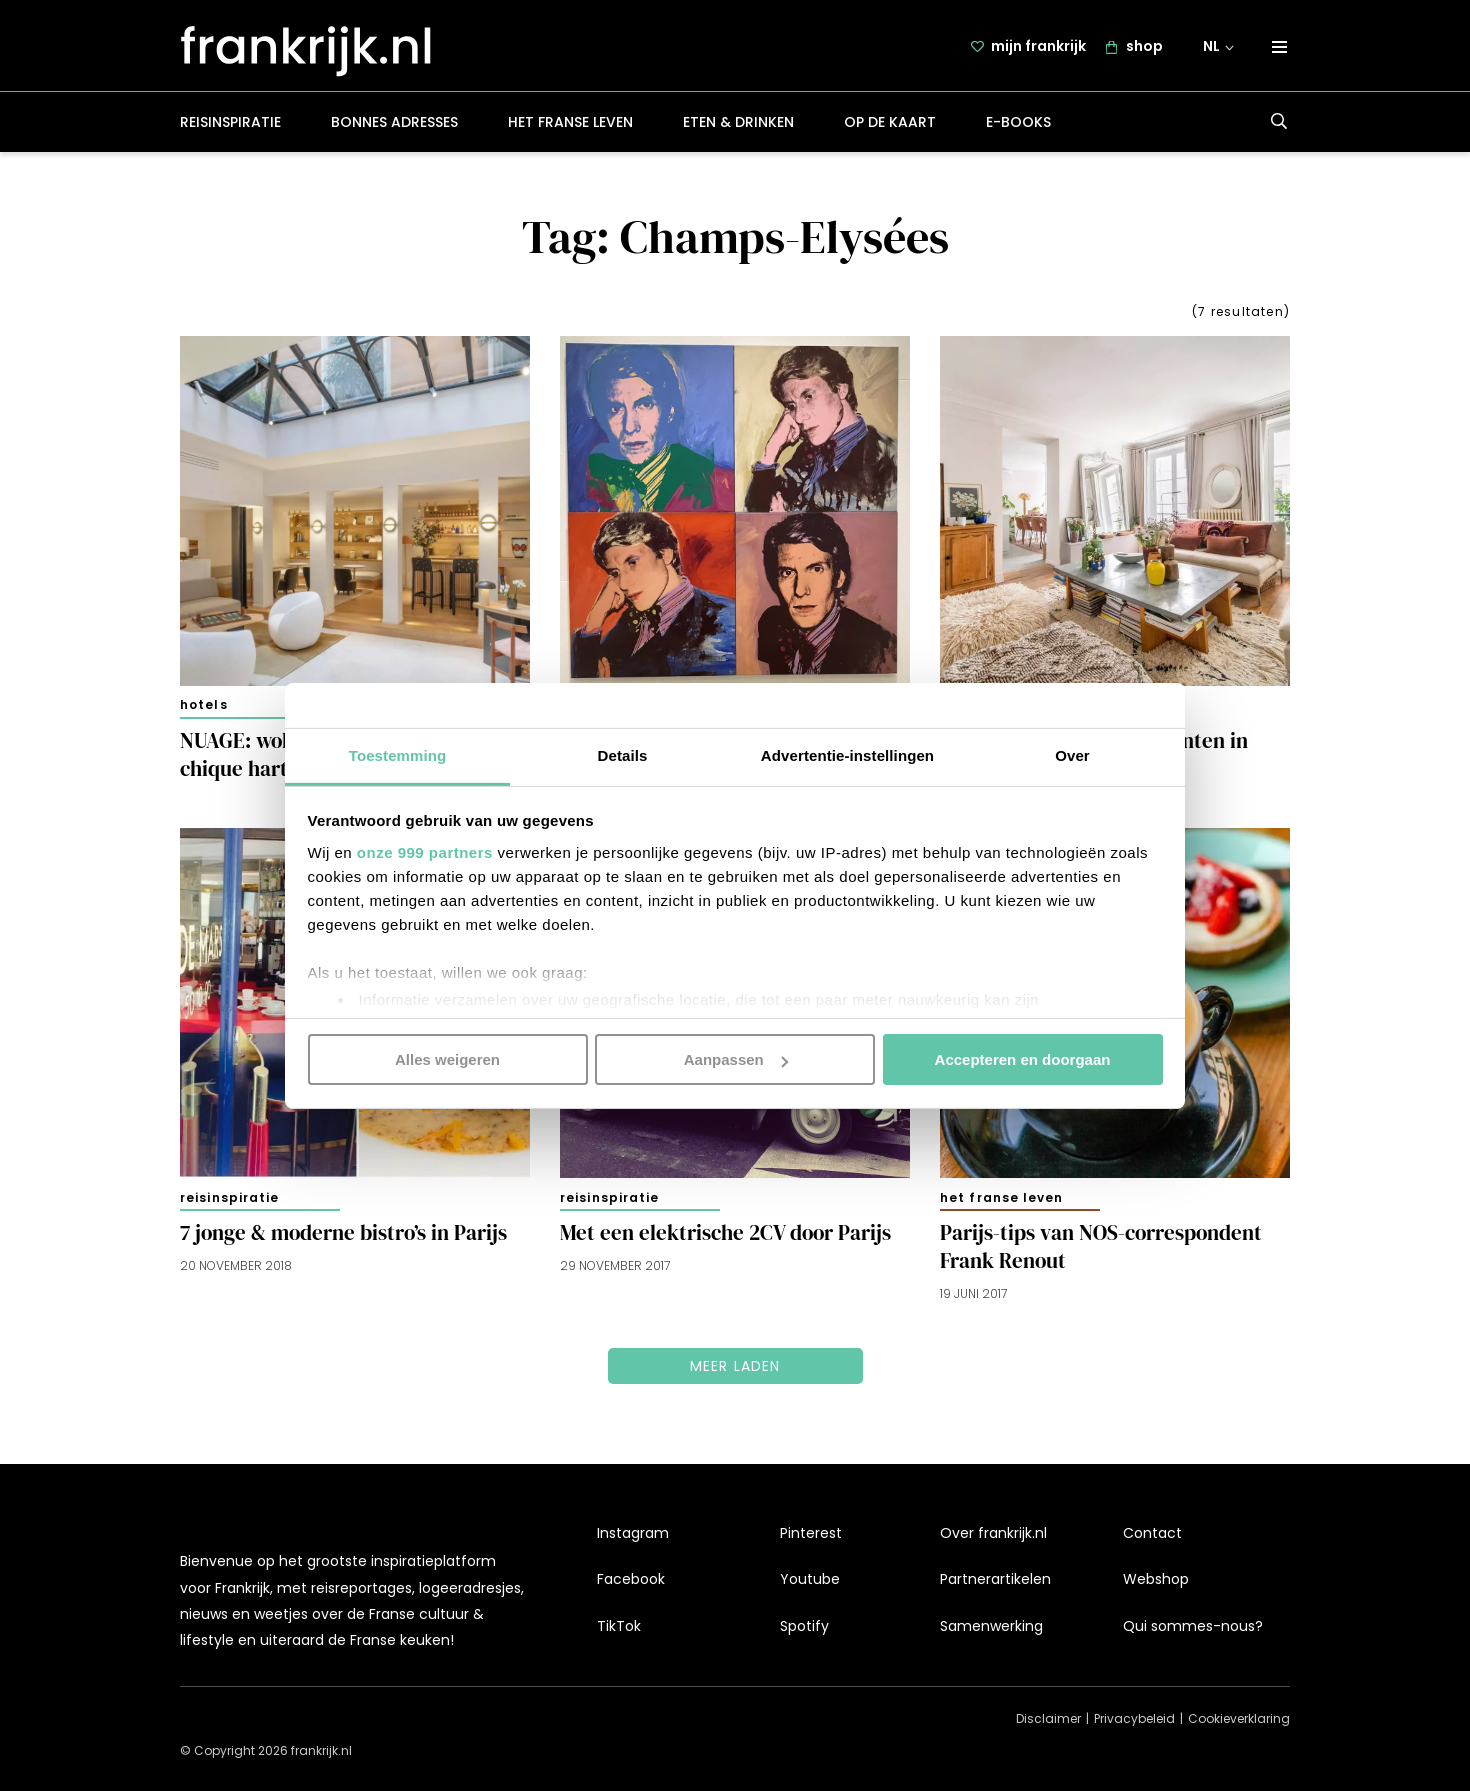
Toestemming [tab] (398, 754)
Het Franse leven (570, 124)
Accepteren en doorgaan (1023, 1059)
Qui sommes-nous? (1193, 1626)
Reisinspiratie (230, 124)
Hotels (204, 706)
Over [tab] (1072, 754)
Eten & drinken (738, 124)
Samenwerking (991, 1626)
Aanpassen (736, 1059)
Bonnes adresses (394, 124)
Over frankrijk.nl (993, 1533)
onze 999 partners (425, 851)
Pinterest (811, 1533)
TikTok (619, 1626)
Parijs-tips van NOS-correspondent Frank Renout (1101, 1249)
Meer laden (735, 1368)
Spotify (804, 1626)
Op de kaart (890, 124)
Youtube (810, 1579)
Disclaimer (1048, 1718)
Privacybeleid (1134, 1718)
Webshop (1156, 1579)
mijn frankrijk (1038, 47)
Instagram (633, 1533)
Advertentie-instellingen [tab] (847, 754)
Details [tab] (623, 754)
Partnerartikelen (995, 1579)
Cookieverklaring (1239, 1718)
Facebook (631, 1579)
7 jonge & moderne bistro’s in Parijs (343, 1235)
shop (1144, 47)
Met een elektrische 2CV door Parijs (725, 1235)
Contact (1152, 1533)
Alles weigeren (447, 1059)
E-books (1018, 124)
